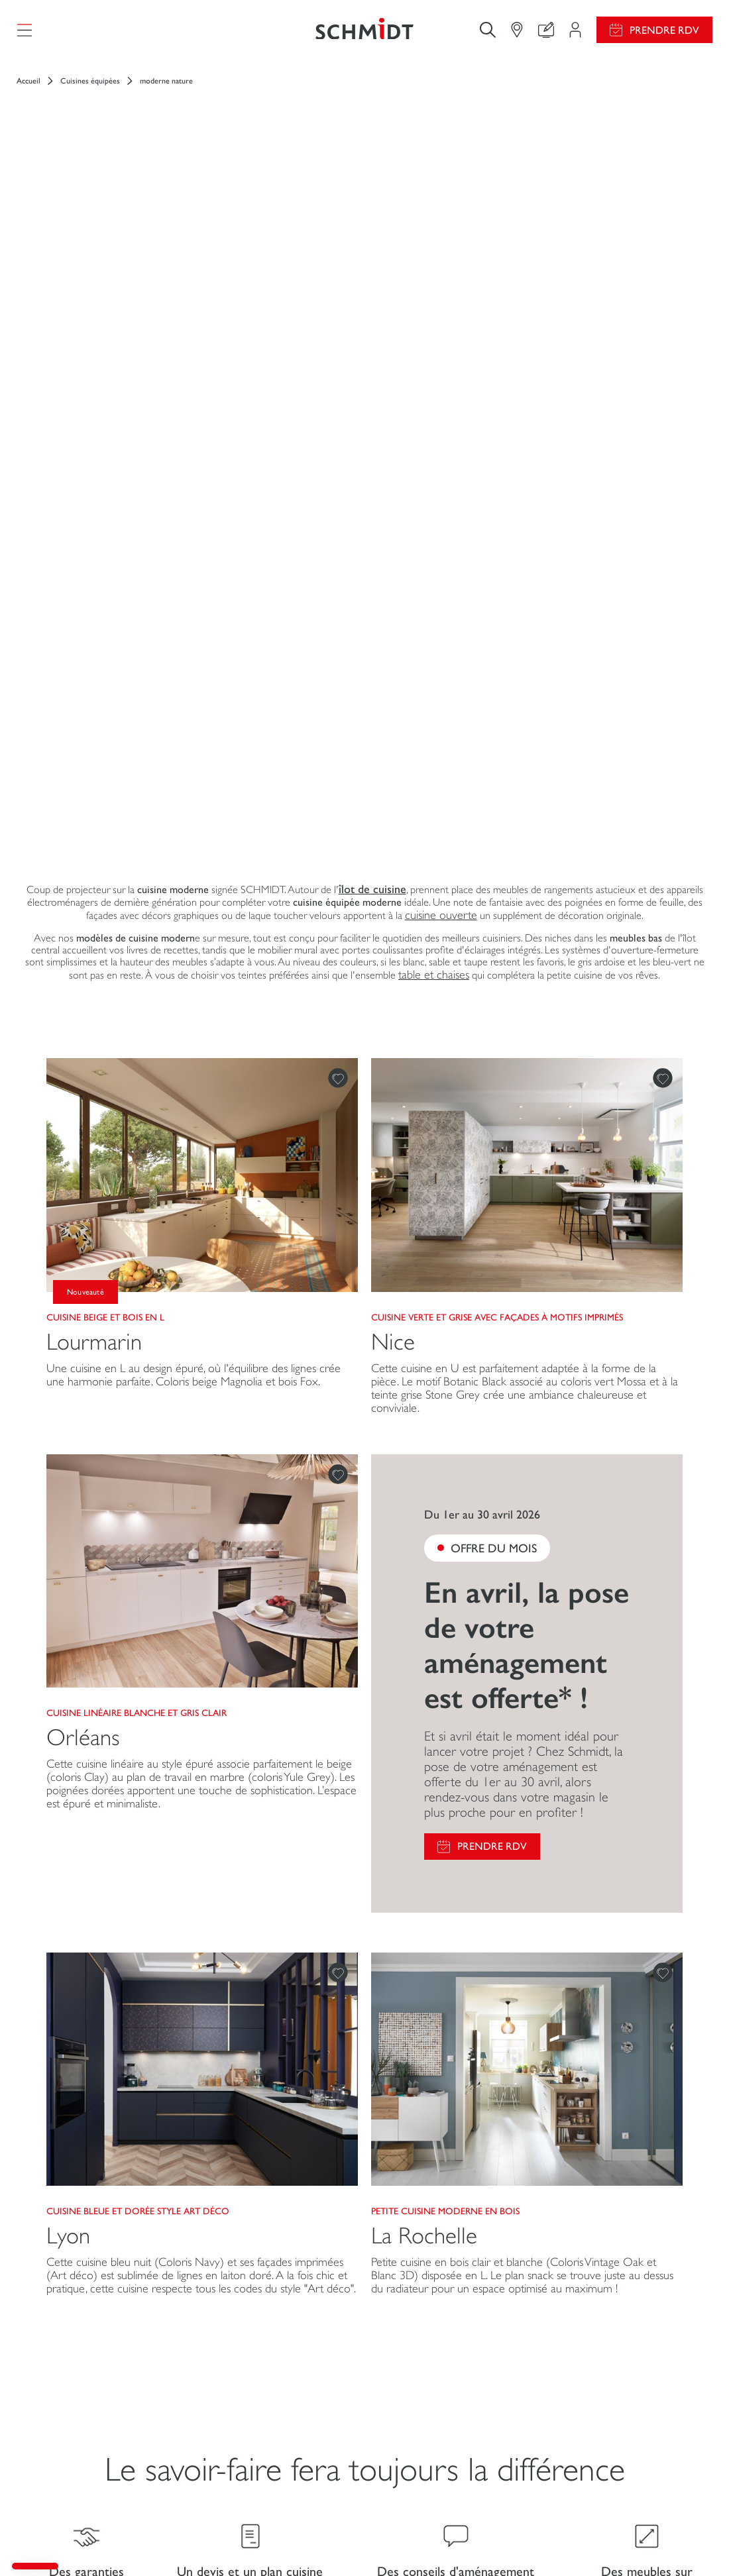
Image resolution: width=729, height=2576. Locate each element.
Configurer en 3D (236, 2346)
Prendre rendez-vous (291, 2456)
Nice (393, 872)
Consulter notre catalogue (447, 2372)
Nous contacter (232, 2372)
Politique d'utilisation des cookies (455, 2541)
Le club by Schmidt (238, 2424)
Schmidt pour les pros (77, 2449)
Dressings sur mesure (76, 2359)
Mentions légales (284, 2541)
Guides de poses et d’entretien (457, 2346)
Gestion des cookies (356, 2541)
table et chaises (433, 505)
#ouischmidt (643, 2541)
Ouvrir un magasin (598, 2373)
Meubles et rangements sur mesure (88, 2391)
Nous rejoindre (592, 2347)
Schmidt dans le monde (608, 2400)
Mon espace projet (238, 2320)
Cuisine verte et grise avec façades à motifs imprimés (497, 847)
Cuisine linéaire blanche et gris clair (136, 1243)
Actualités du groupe (603, 2320)
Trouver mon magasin (245, 2398)
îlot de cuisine (372, 420)
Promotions (416, 2320)
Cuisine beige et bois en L (105, 847)
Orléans (82, 1268)
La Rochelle (424, 1767)
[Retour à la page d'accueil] (364, 36)
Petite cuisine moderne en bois (445, 1742)
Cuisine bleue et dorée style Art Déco (137, 1742)
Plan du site (691, 2541)
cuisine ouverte (441, 446)
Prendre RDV (664, 36)
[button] (35, 2566)
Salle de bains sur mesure (84, 2423)
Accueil (28, 93)
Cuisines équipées (90, 93)
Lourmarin (94, 872)
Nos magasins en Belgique (615, 2426)
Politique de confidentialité (564, 2541)
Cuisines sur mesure (73, 2333)
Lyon (68, 1767)
